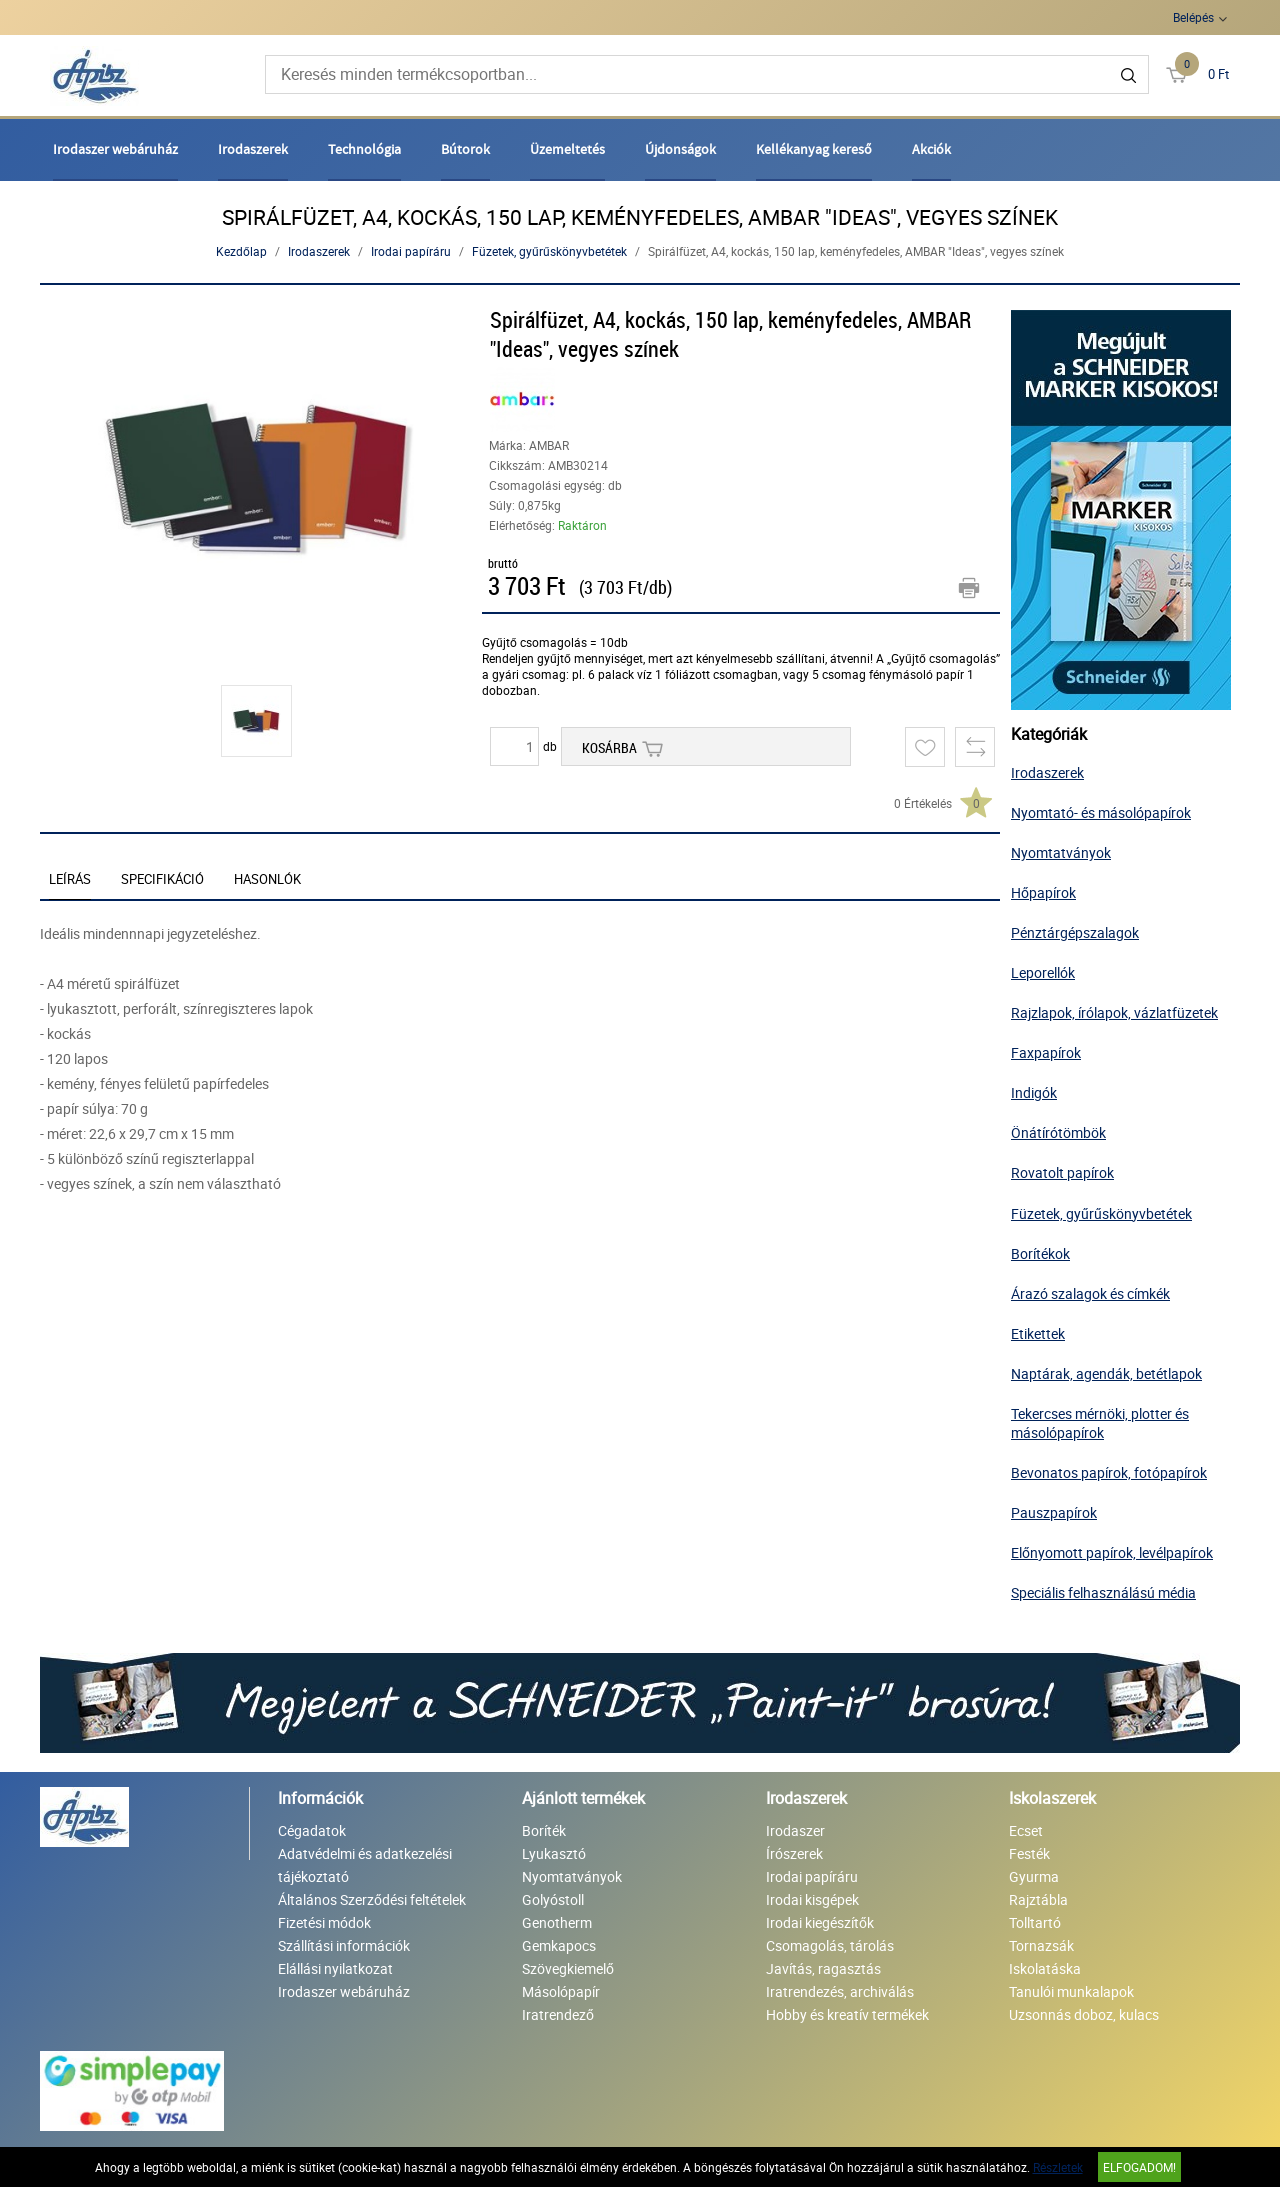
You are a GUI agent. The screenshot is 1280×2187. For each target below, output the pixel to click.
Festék (1029, 1853)
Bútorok (465, 149)
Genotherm (557, 1922)
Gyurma (1034, 1876)
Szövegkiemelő (568, 1968)
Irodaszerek (253, 149)
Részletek (1058, 2167)
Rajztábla (1038, 1899)
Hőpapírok (1043, 892)
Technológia (364, 149)
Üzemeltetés (567, 149)
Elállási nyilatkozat (335, 1968)
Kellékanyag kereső (814, 149)
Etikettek (1038, 1333)
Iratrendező (558, 2014)
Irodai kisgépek (812, 1899)
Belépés (1193, 17)
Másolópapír (561, 1991)
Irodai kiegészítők (820, 1922)
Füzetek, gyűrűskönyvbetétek (549, 251)
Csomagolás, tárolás (830, 1945)
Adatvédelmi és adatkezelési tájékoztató (365, 1865)
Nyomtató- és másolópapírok (1101, 812)
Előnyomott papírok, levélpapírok (1112, 1552)
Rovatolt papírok (1062, 1172)
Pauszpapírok (1054, 1512)
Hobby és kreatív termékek (847, 2014)
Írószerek (794, 1853)
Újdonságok (680, 149)
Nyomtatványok (1061, 852)
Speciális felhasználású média (1103, 1592)
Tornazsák (1041, 1945)
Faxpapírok (1046, 1052)
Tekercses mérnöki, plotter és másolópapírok (1100, 1423)
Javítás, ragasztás (823, 1968)
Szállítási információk (344, 1945)
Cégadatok (312, 1830)
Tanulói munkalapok (1071, 1991)
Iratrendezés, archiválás (840, 1991)
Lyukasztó (554, 1853)
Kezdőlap (241, 251)
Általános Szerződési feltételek (372, 1899)
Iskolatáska (1045, 1968)
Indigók (1034, 1092)
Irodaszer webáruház (115, 149)
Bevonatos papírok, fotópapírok (1109, 1472)
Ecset (1026, 1830)
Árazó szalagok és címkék (1090, 1293)
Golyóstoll (553, 1899)
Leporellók (1043, 972)
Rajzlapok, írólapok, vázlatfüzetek (1114, 1012)
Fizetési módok (324, 1922)
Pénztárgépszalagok (1075, 932)
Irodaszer (795, 1830)
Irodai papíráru (411, 251)
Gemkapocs (559, 1945)
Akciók (931, 149)
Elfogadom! (1139, 2167)
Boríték (544, 1830)
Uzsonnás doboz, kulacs (1084, 2014)
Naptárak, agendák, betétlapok (1106, 1373)
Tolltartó (1035, 1922)
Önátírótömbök (1058, 1132)
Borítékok (1040, 1253)
